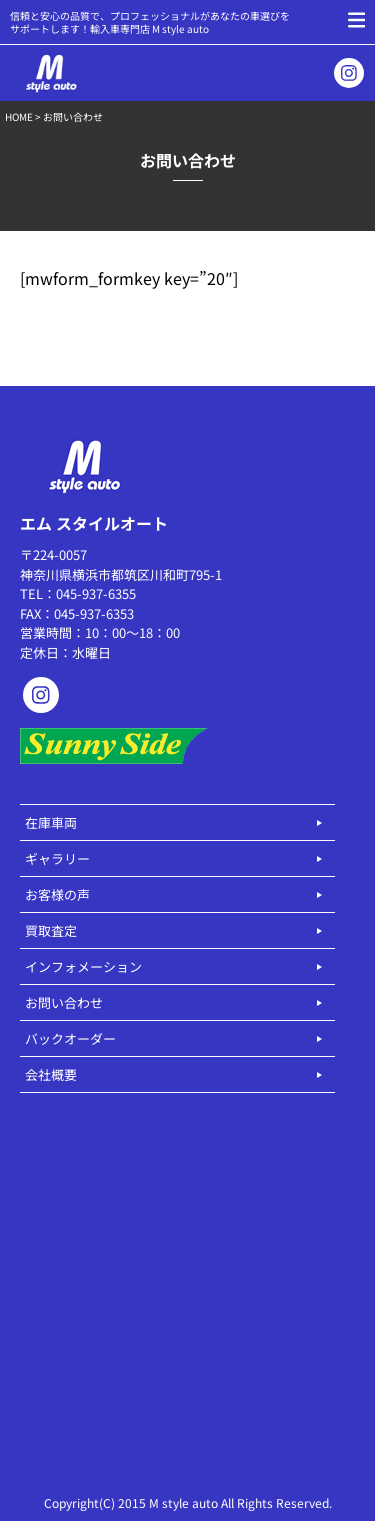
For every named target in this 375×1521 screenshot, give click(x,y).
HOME (19, 116)
